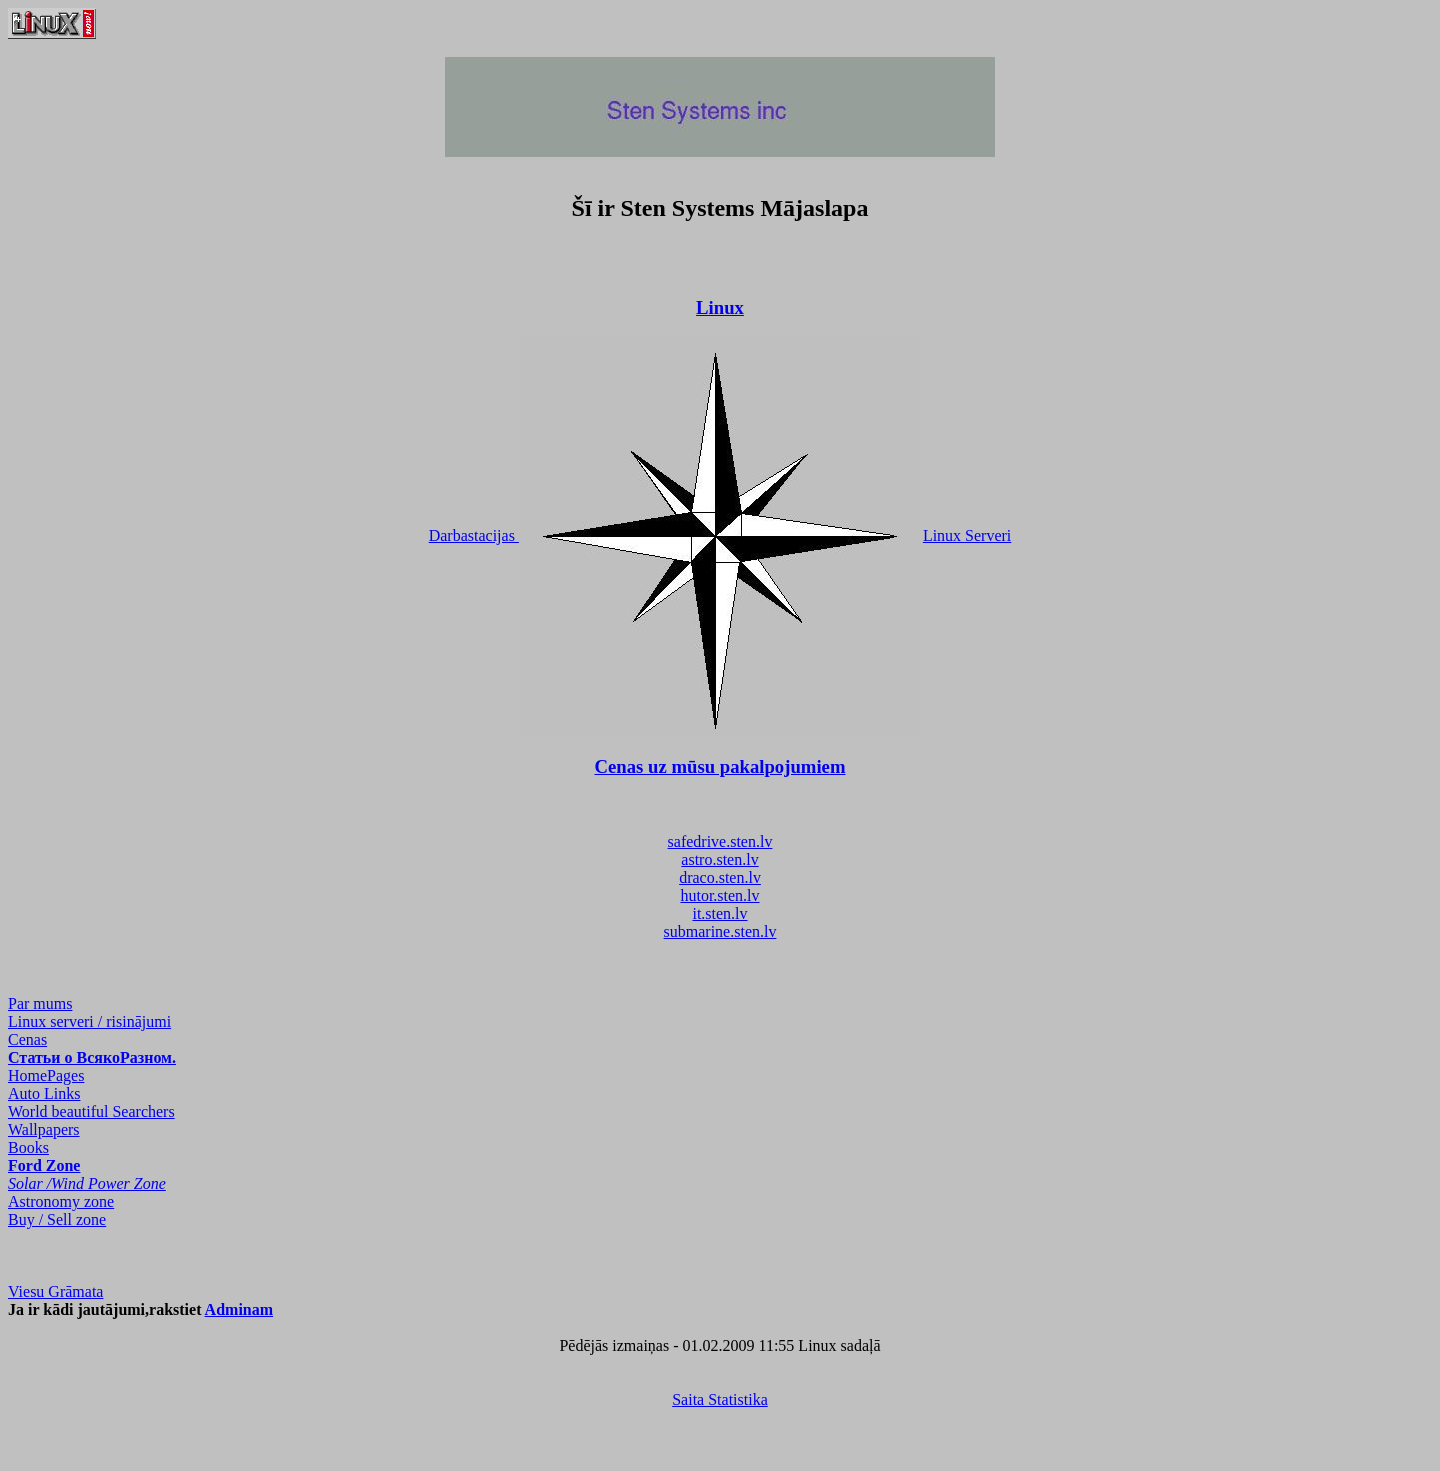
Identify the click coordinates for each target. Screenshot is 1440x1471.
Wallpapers (44, 1129)
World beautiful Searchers (91, 1111)
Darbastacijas (474, 535)
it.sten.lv (719, 913)
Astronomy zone (61, 1201)
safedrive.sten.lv (720, 841)
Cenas (27, 1039)
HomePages (46, 1075)
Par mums (40, 1003)
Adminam (239, 1309)
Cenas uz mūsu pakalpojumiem (720, 766)
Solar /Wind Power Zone (87, 1183)
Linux (720, 307)
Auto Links (44, 1093)
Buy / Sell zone (57, 1219)
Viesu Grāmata (55, 1291)
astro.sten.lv (719, 859)
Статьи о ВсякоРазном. (92, 1057)
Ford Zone (44, 1165)
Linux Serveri (967, 535)
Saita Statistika (720, 1399)
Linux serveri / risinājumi (89, 1021)
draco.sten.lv (720, 877)
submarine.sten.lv (720, 931)
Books (28, 1147)
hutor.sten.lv (719, 895)
